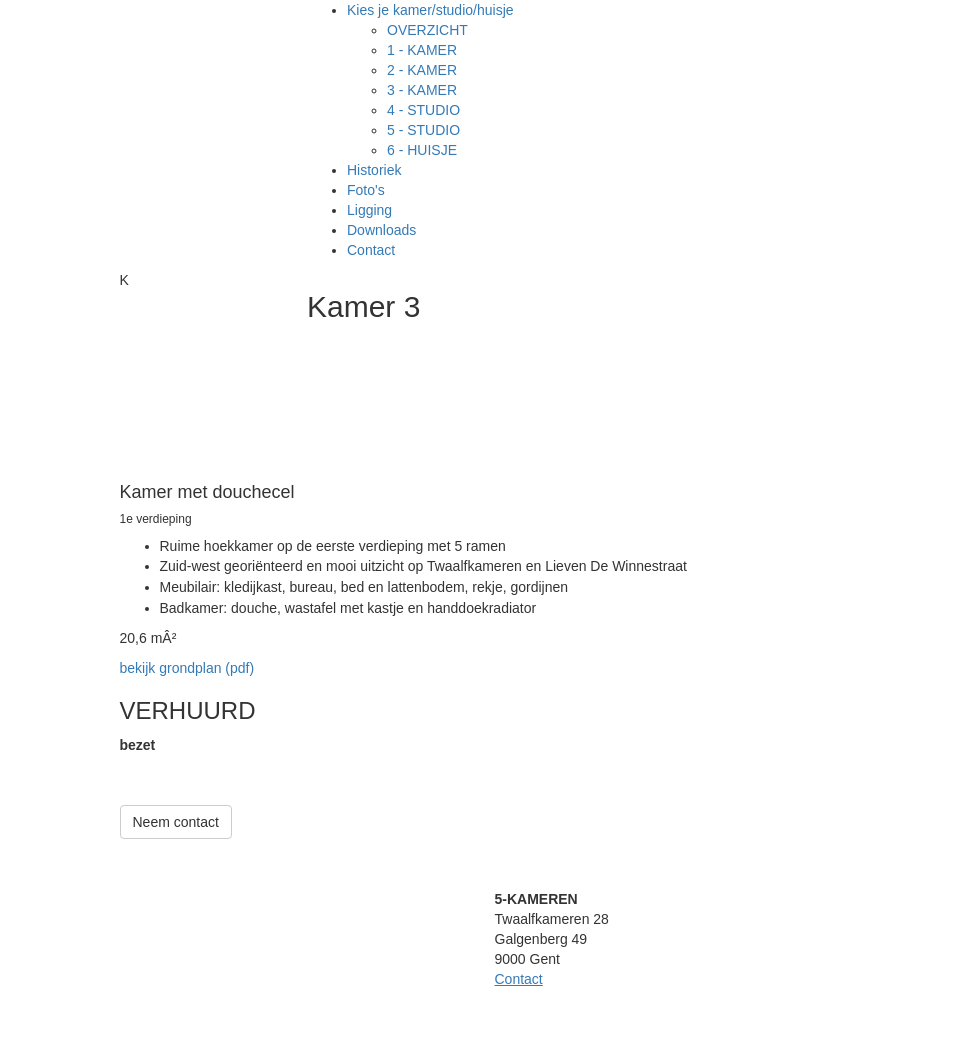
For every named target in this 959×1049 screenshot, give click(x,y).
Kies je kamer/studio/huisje (430, 10)
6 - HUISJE (422, 150)
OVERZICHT (427, 30)
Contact (371, 250)
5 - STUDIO (423, 130)
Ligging (369, 210)
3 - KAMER (422, 90)
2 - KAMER (422, 70)
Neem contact (176, 822)
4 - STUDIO (423, 110)
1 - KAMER (422, 50)
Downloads (381, 230)
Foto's (366, 190)
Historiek (374, 170)
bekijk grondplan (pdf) (187, 668)
